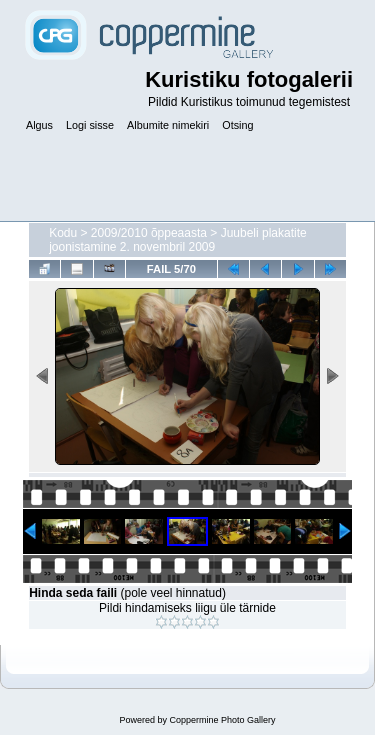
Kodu (63, 233)
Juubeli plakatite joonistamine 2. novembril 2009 (178, 240)
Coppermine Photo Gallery (222, 720)
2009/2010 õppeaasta (149, 233)
